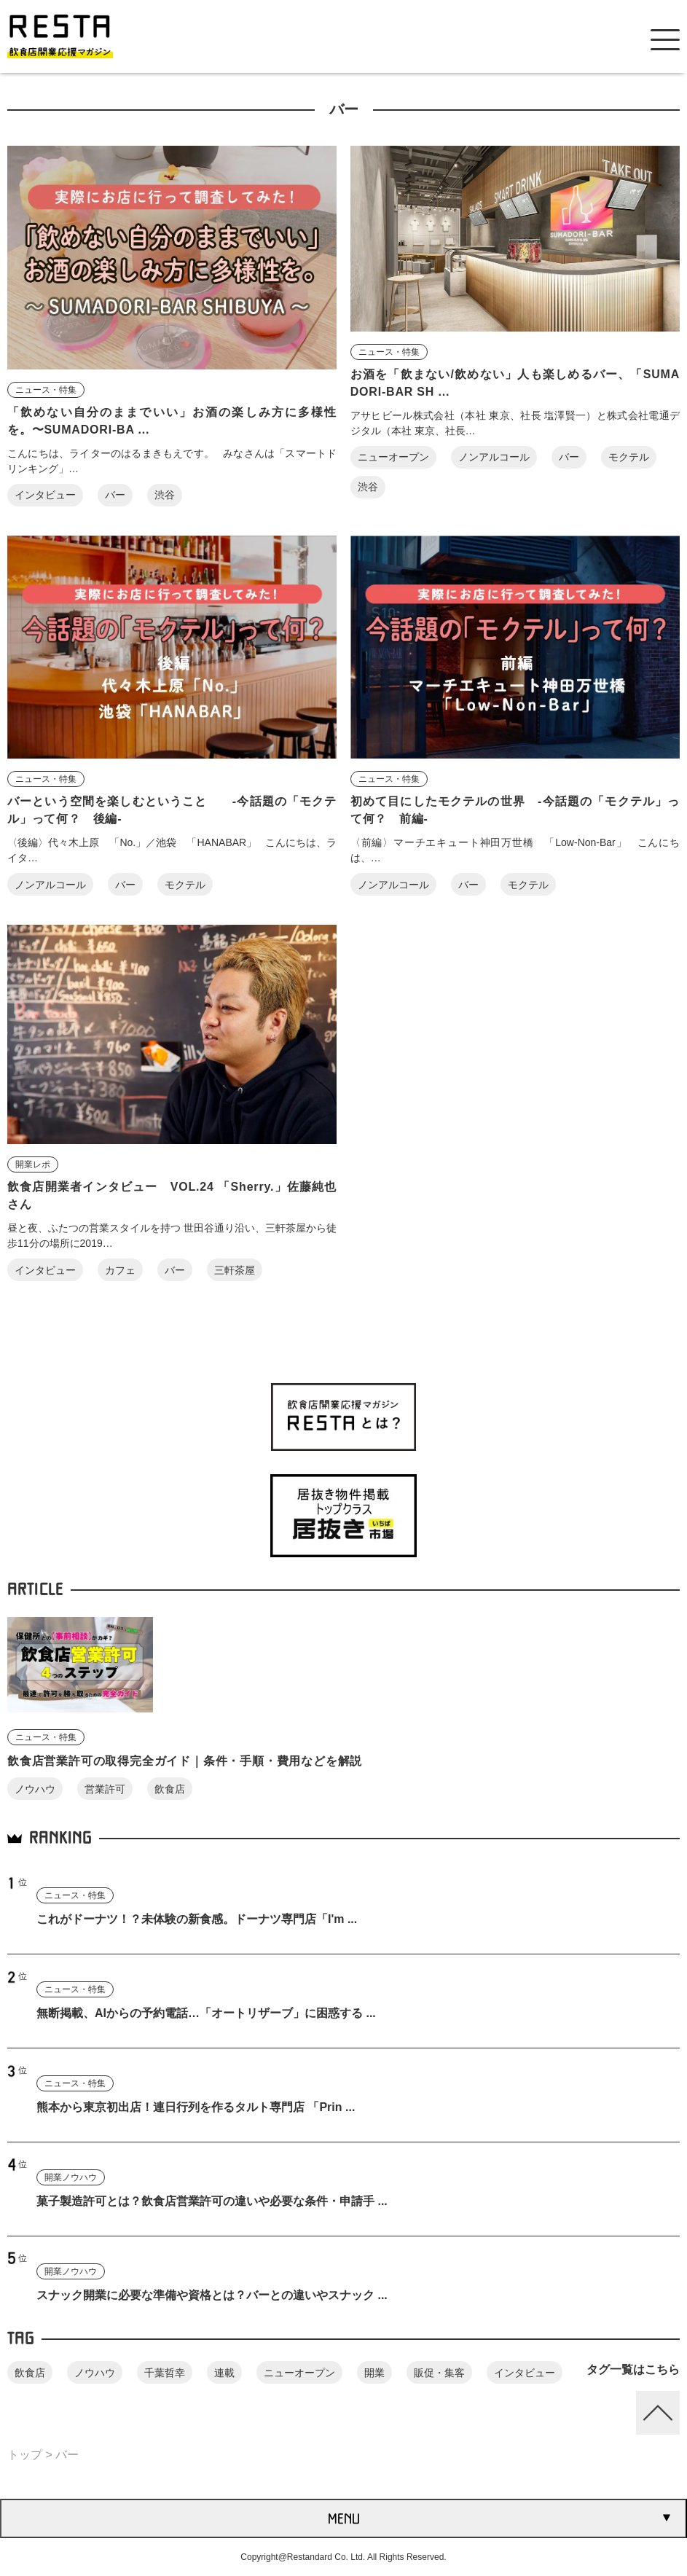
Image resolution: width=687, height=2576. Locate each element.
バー (115, 495)
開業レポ (32, 1164)
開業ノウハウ (70, 2177)
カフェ (120, 1270)
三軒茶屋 (234, 1270)
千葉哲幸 (164, 2373)
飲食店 (169, 1789)
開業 (374, 2373)
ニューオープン (393, 457)
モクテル (628, 457)
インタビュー (45, 495)
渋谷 (164, 495)
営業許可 (105, 1789)
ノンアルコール (494, 457)
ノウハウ (35, 1789)
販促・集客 (439, 2373)
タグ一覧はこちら (633, 2369)
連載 (224, 2373)
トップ (24, 2454)
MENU (344, 2518)
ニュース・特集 (45, 390)
